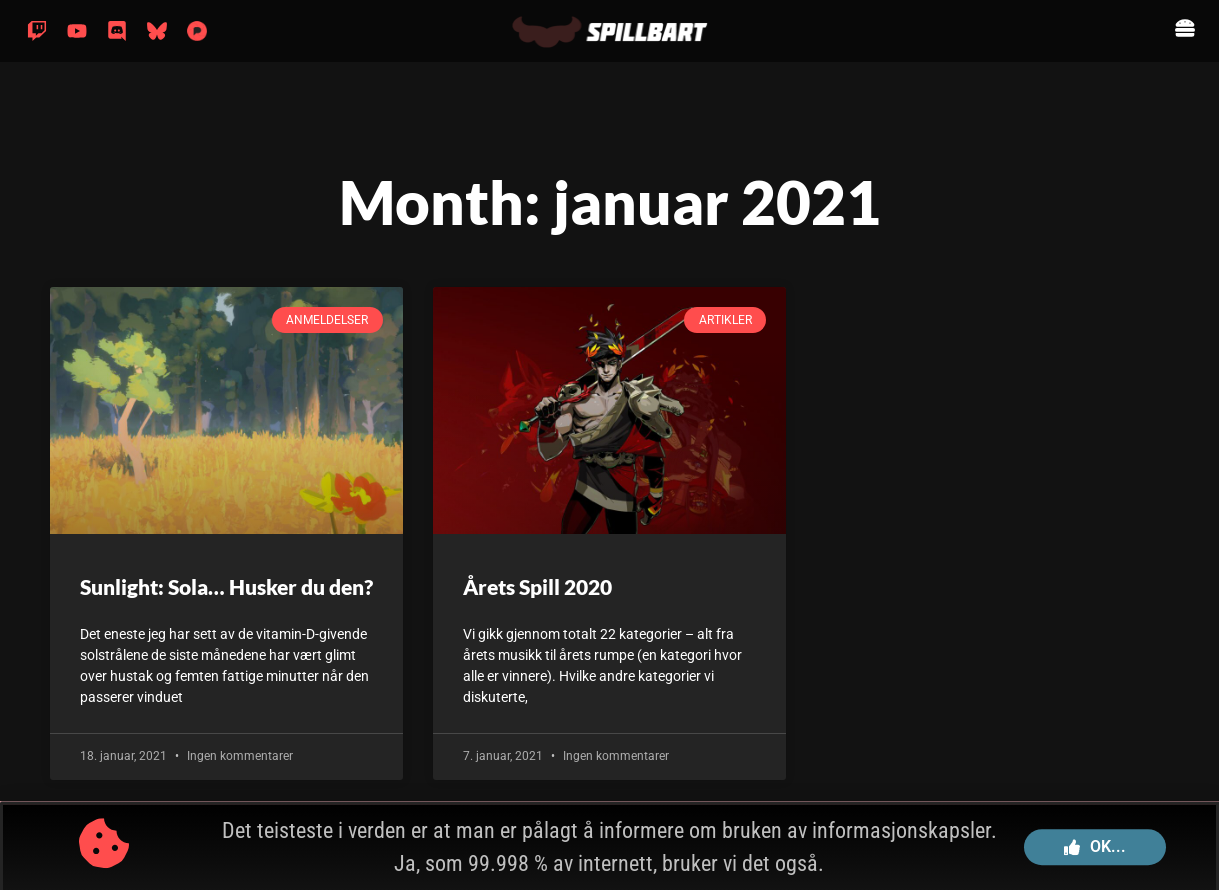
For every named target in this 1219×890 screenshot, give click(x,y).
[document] (609, 445)
